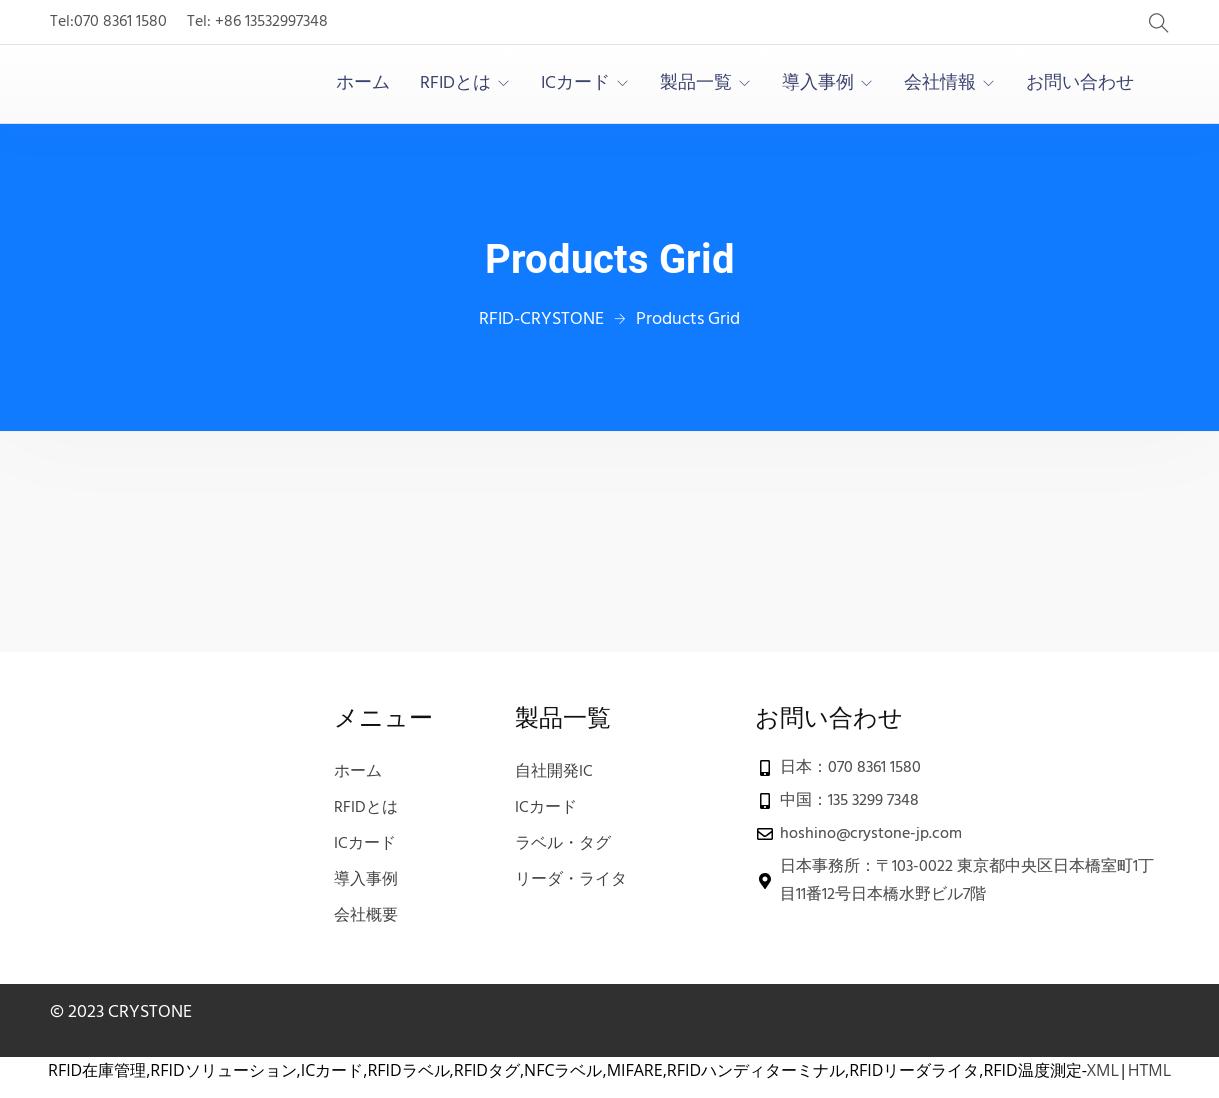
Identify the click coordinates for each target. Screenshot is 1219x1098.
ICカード (575, 84)
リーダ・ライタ (571, 880)
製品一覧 (696, 84)
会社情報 (940, 84)
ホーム (363, 84)
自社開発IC (554, 772)
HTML (1149, 1070)
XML (1103, 1070)
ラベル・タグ (563, 844)
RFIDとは (455, 84)
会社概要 (366, 916)
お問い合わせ (1080, 84)
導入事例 (818, 84)
